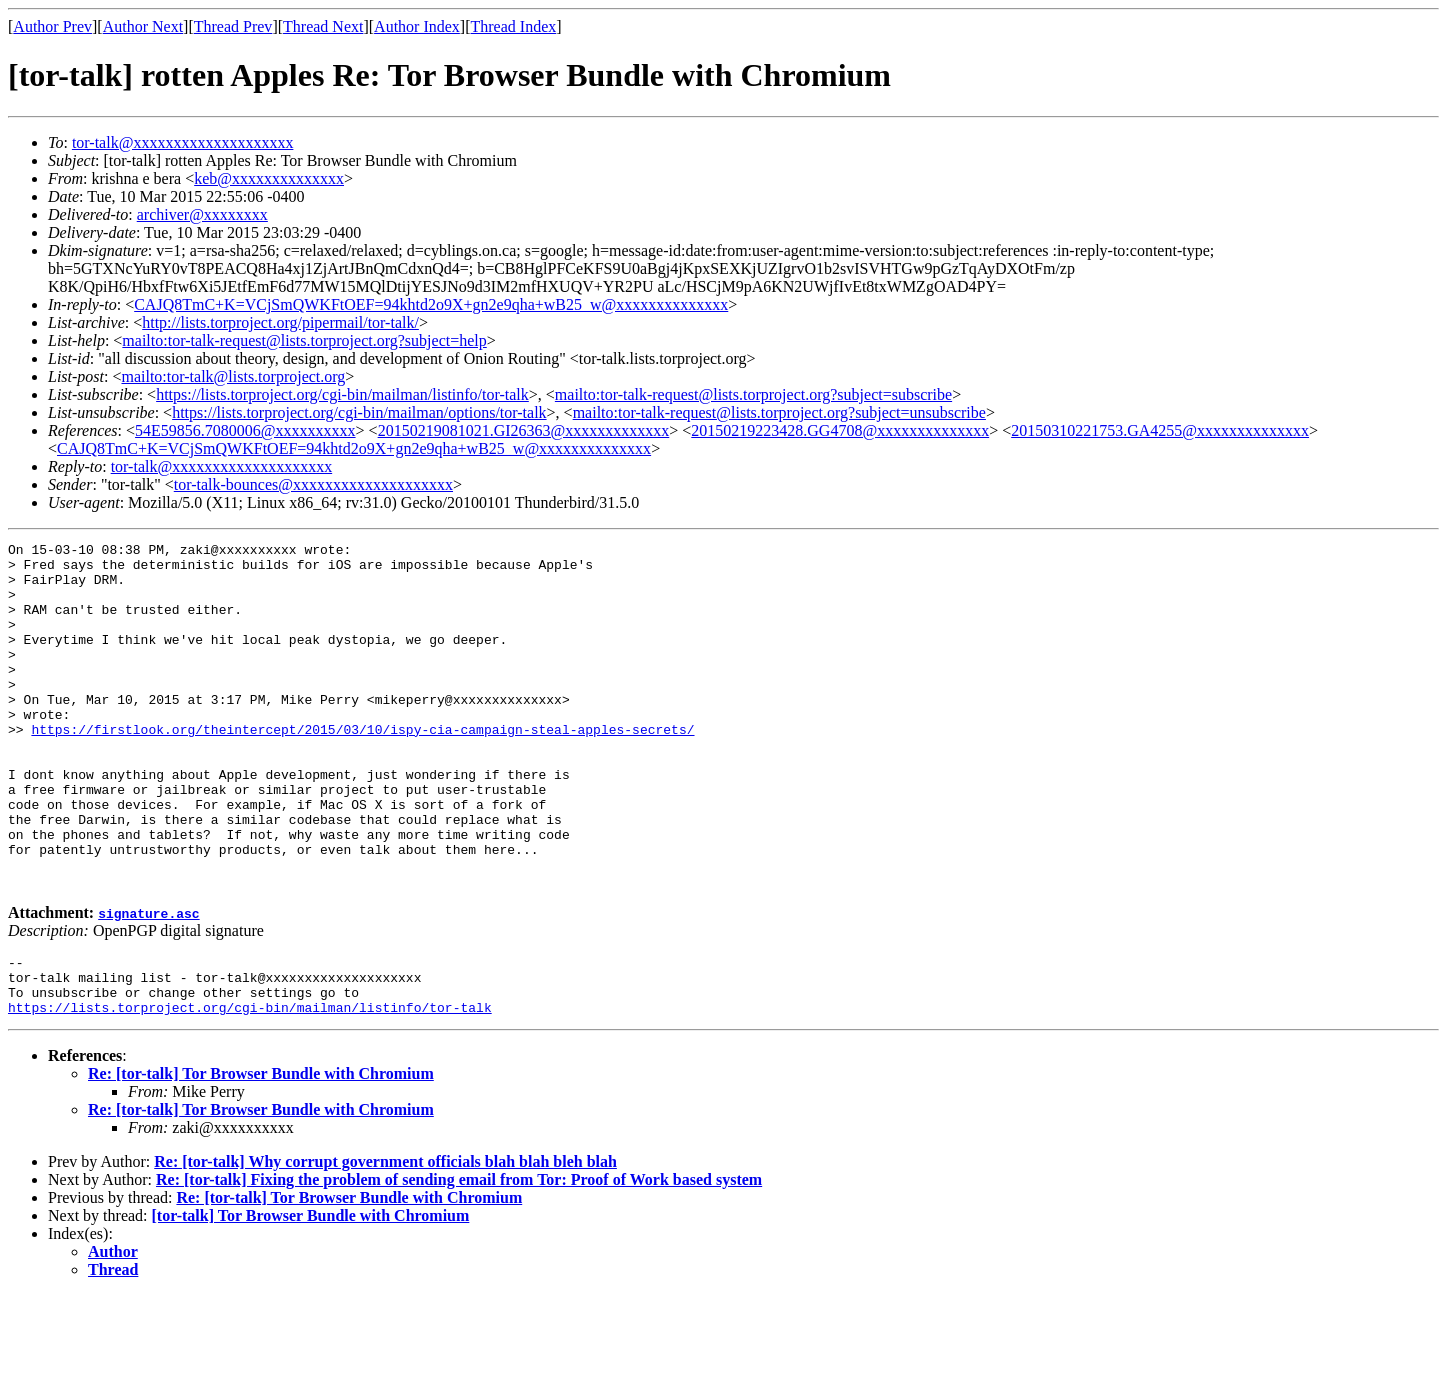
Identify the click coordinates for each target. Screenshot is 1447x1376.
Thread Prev (233, 26)
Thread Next (323, 26)
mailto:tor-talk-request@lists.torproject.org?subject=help (304, 340)
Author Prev (52, 26)
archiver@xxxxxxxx (202, 214)
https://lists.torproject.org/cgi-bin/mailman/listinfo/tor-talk (342, 394)
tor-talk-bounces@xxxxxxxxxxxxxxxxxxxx (313, 484)
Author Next (143, 26)
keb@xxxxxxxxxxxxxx (269, 178)
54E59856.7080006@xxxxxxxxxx (245, 430)
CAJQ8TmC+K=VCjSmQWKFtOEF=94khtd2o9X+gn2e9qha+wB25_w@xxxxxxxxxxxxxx (431, 304)
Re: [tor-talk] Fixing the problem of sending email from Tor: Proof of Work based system (459, 1260)
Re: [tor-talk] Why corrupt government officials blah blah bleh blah (385, 1242)
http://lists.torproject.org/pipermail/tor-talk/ (280, 322)
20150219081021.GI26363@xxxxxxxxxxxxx (524, 430)
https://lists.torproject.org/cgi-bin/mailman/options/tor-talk (359, 412)
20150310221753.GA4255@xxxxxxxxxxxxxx (1160, 430)
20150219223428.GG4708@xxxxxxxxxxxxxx (840, 430)
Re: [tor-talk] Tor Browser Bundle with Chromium (261, 1154)
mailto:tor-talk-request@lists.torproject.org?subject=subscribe (753, 394)
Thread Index (514, 26)
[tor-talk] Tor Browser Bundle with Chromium (311, 1296)
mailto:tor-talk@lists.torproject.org (233, 376)
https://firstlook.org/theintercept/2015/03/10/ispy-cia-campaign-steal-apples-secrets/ (362, 768)
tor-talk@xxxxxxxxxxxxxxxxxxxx (183, 142)
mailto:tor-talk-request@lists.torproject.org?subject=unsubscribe (779, 412)
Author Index (417, 26)
